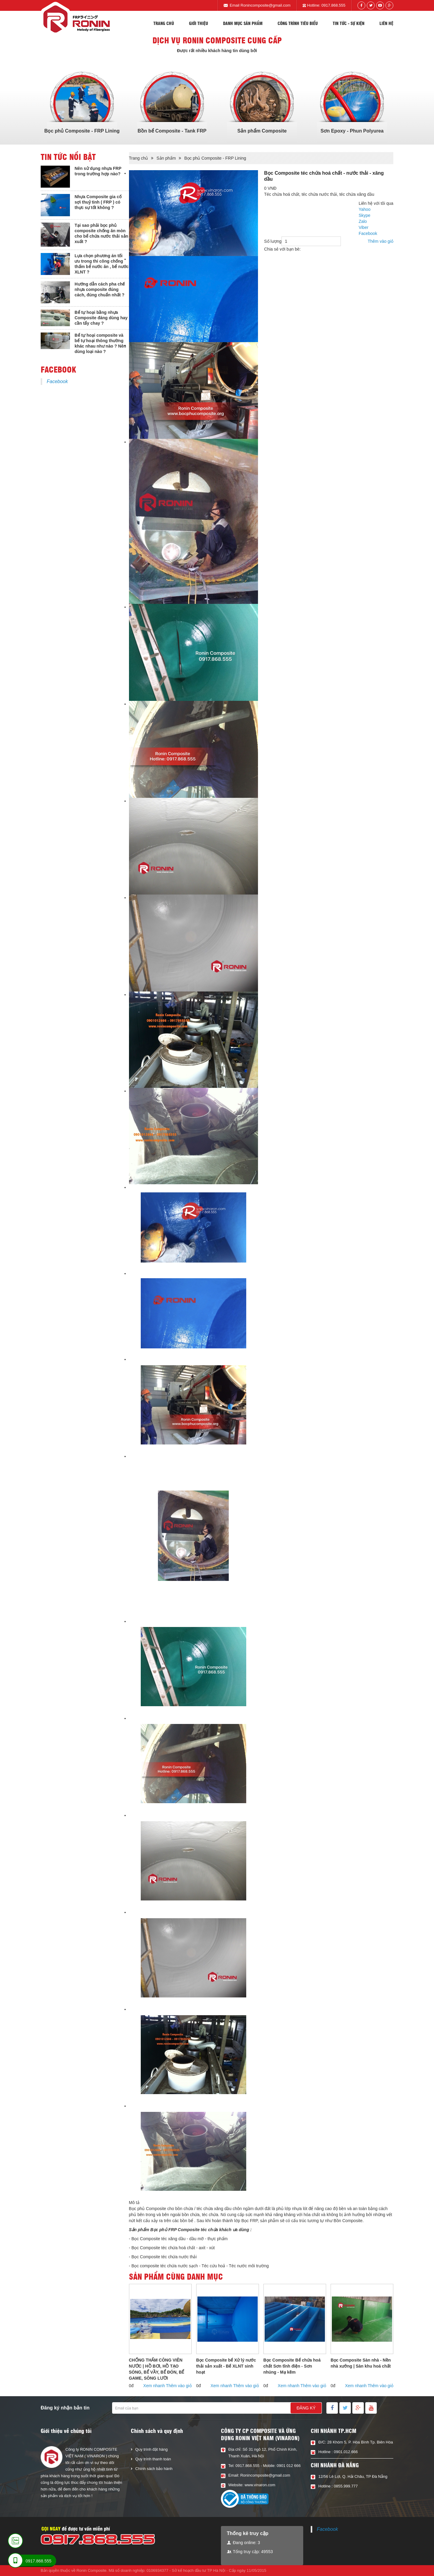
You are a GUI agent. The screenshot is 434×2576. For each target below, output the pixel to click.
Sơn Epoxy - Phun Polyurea (352, 130)
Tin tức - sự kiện (348, 23)
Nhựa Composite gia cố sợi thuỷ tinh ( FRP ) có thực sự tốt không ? (97, 202)
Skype (364, 215)
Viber (363, 227)
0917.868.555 (333, 5)
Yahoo (364, 209)
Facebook (57, 381)
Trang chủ (163, 23)
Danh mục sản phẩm (243, 23)
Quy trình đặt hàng (151, 2449)
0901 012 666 (289, 2465)
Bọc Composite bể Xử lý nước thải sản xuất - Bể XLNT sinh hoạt (226, 2366)
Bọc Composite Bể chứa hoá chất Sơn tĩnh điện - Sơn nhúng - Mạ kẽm (292, 2366)
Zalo (363, 221)
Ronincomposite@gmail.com (266, 5)
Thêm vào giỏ (380, 241)
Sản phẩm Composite (262, 130)
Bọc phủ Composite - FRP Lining (82, 130)
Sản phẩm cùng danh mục (176, 2276)
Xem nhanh (154, 2385)
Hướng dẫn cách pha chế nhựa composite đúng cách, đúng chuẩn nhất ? (99, 289)
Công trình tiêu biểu (298, 23)
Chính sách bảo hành (153, 2468)
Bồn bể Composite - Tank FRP (171, 130)
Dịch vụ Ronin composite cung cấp (217, 40)
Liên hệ (386, 23)
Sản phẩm (166, 158)
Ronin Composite (92, 2570)
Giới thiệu (198, 23)
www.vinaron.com (259, 2485)
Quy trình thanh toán (153, 2459)
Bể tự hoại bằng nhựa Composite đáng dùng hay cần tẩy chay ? (100, 318)
